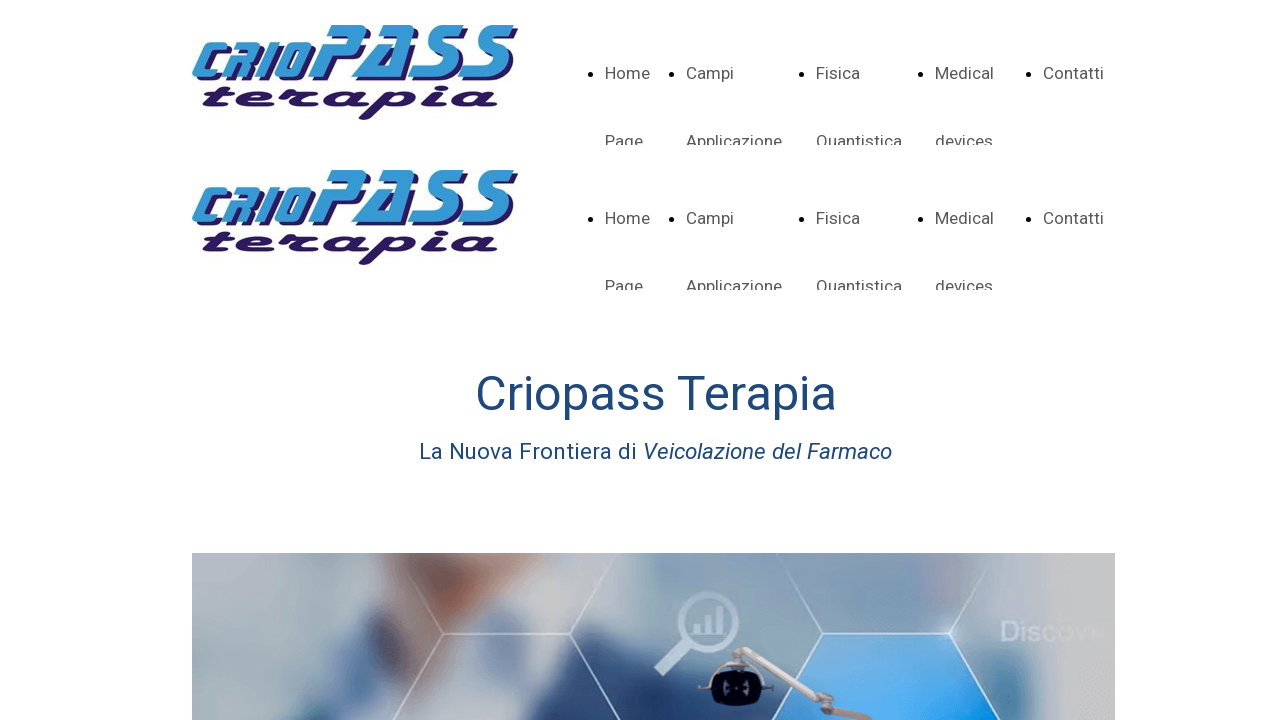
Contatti (1073, 73)
